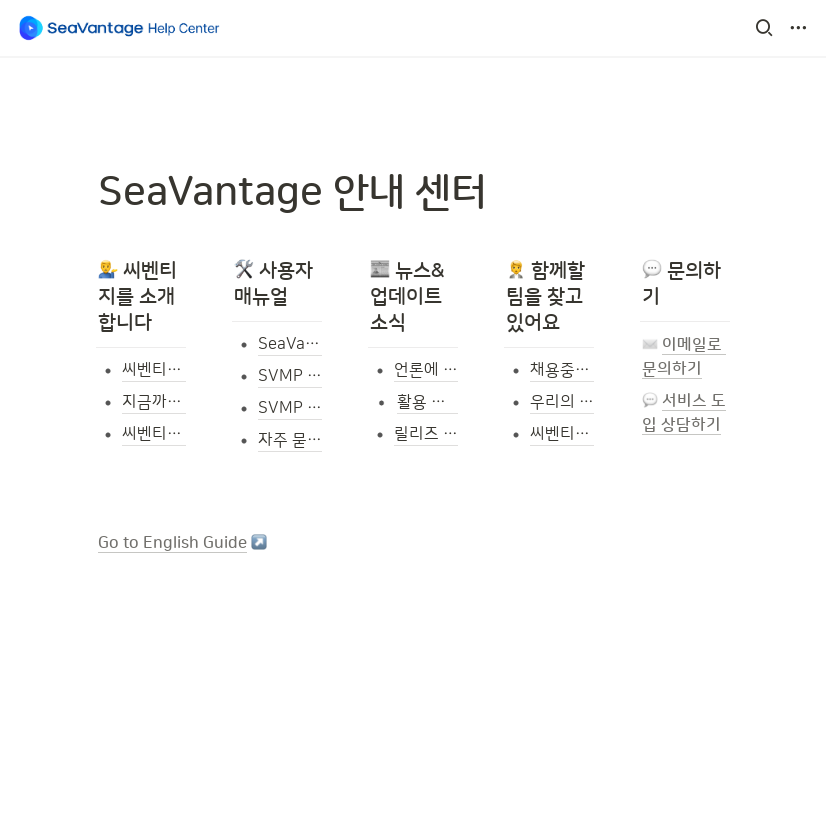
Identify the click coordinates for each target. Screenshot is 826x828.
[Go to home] (119, 28)
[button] (764, 28)
